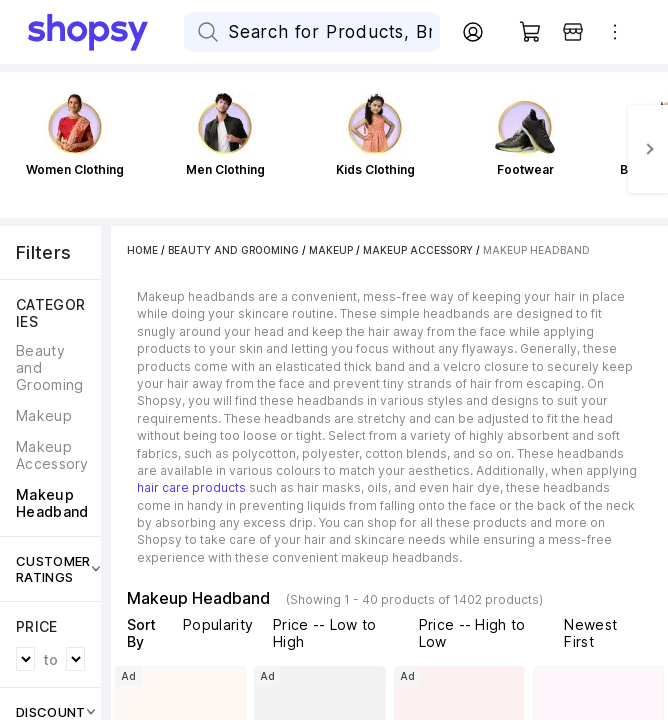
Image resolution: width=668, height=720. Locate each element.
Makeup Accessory (418, 250)
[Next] (648, 149)
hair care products (191, 487)
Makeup (331, 250)
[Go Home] (106, 32)
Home (142, 250)
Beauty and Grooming (233, 250)
